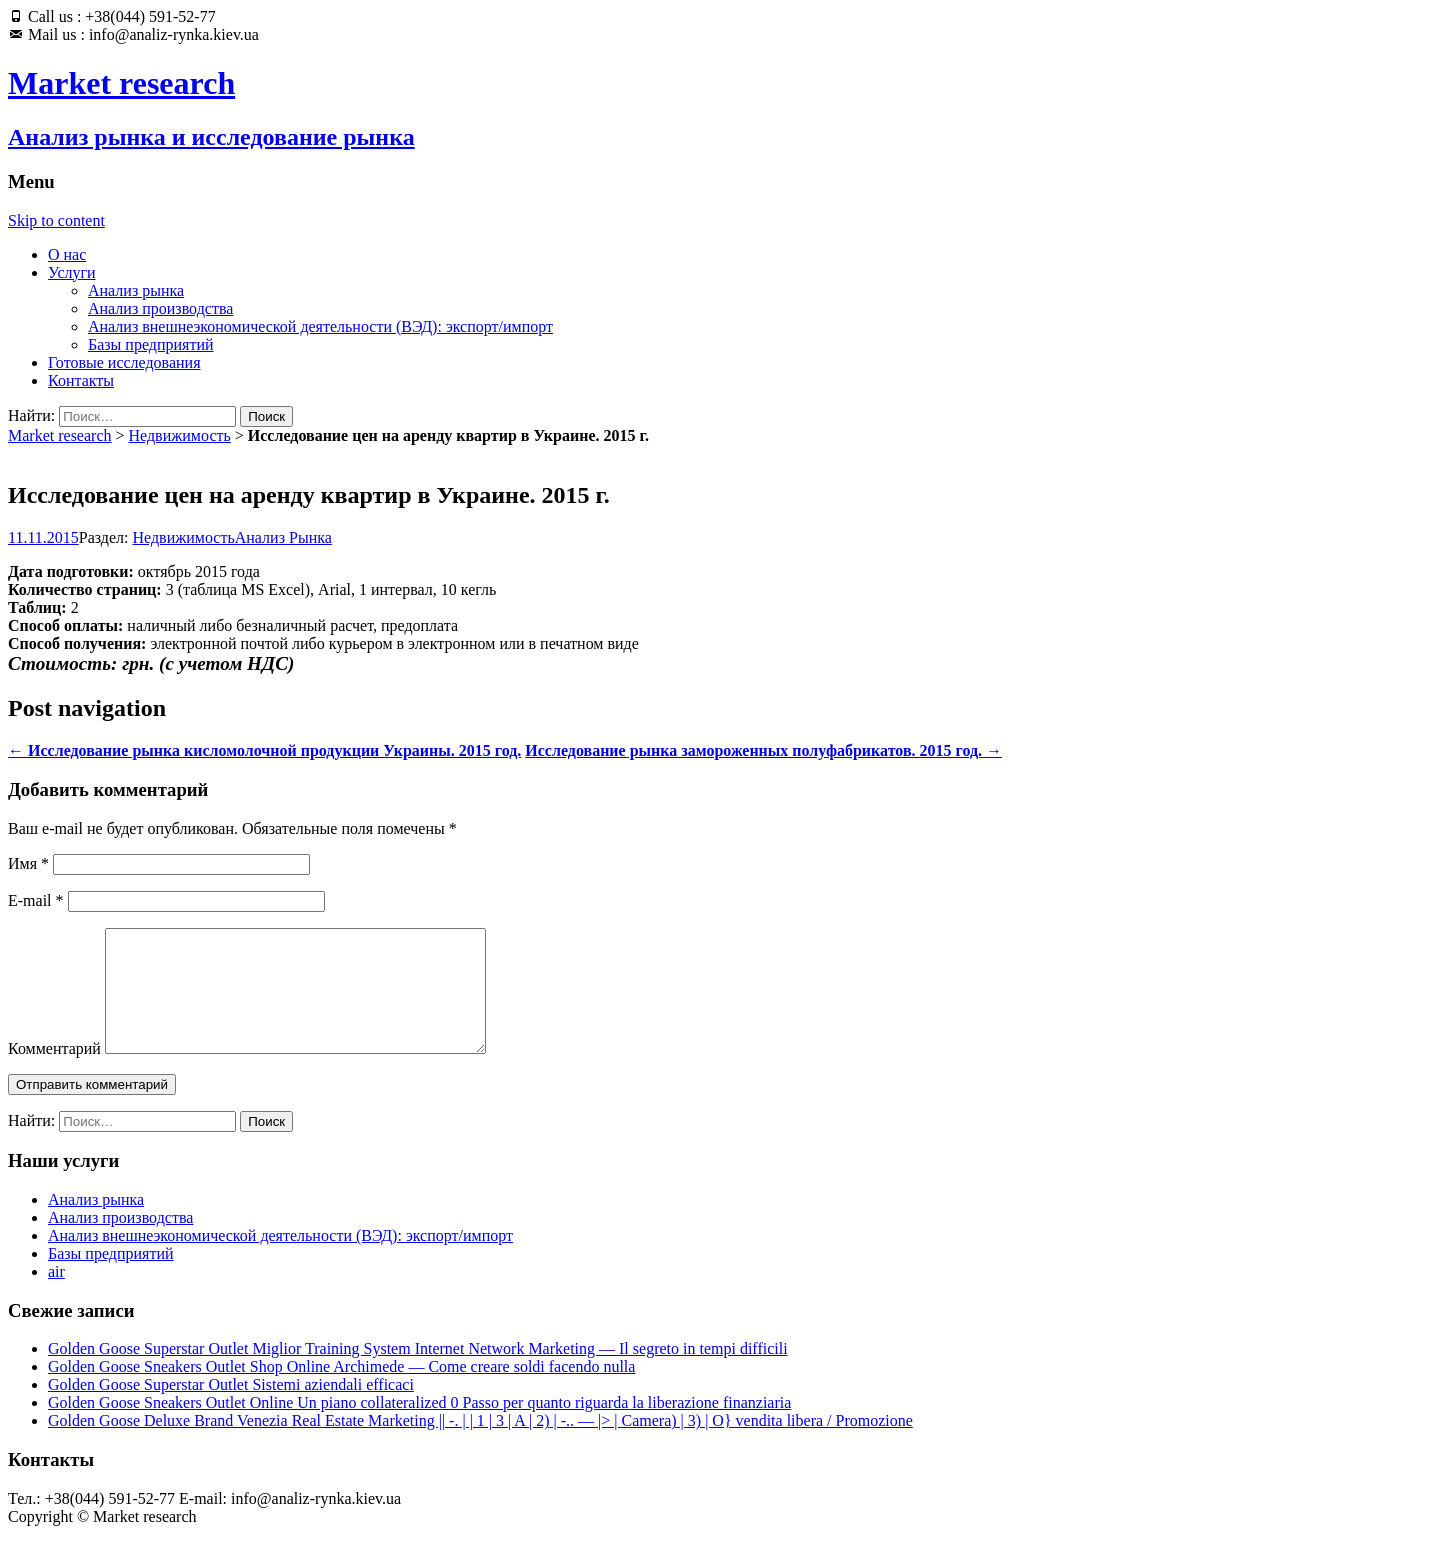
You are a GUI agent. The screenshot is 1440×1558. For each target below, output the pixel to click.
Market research (60, 435)
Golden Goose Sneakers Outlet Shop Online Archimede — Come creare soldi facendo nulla (341, 1390)
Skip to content (56, 220)
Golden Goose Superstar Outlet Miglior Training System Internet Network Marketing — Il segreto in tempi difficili (418, 1372)
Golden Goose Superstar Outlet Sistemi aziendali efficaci (231, 1408)
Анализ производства (160, 308)
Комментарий (54, 1072)
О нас (67, 254)
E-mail (36, 900)
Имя (28, 863)
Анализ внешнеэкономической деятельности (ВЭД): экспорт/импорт (320, 326)
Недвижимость (180, 435)
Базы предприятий (151, 344)
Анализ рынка (136, 290)
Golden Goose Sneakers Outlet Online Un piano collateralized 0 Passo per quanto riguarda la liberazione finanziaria (419, 1426)
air (56, 1295)
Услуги (72, 272)
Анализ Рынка (283, 537)
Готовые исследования (124, 362)
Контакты (81, 380)
